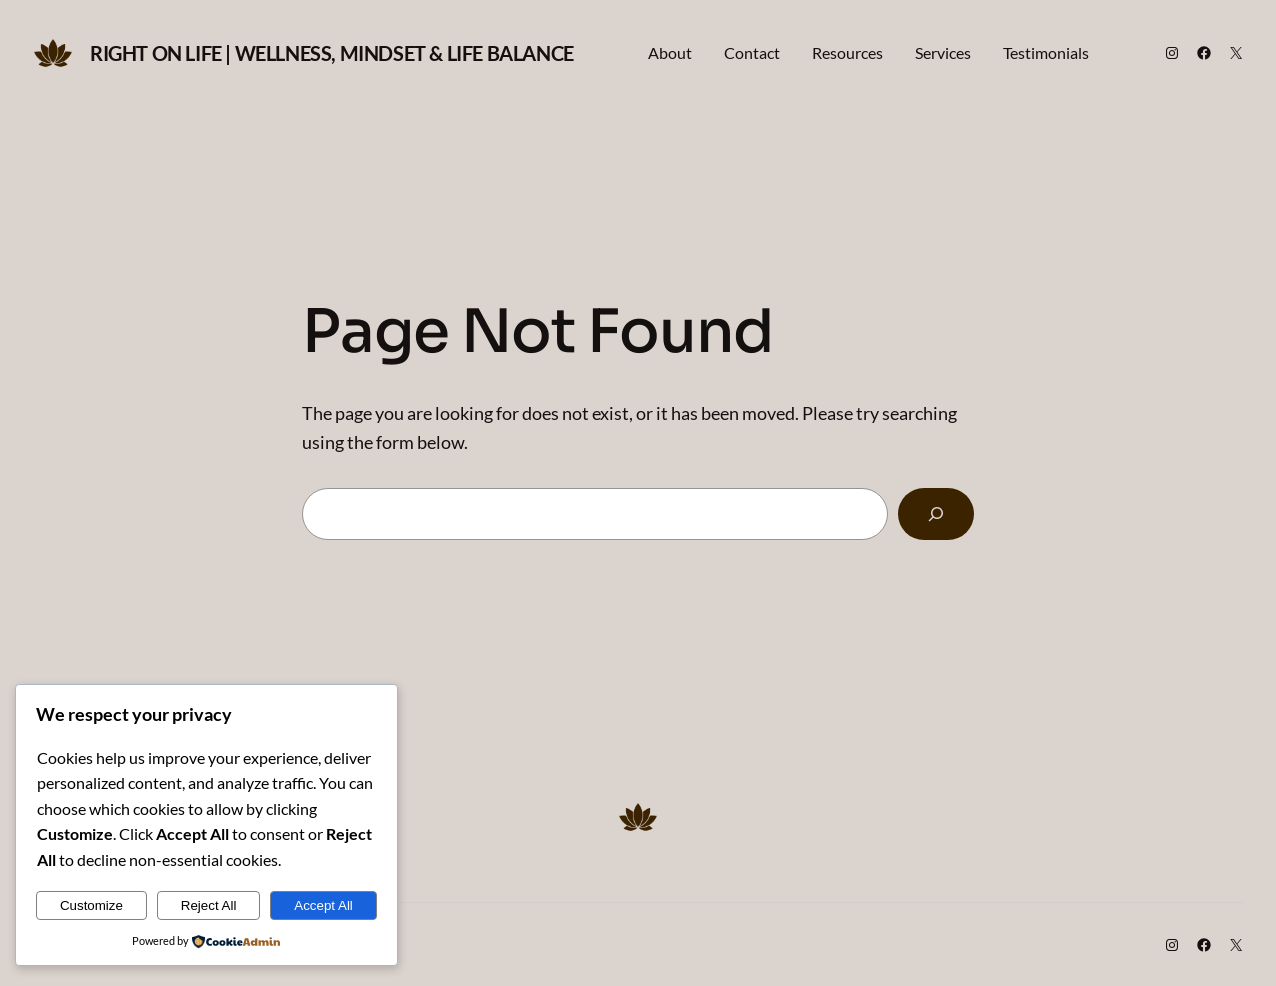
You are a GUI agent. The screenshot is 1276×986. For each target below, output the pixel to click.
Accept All (323, 905)
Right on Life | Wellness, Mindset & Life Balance (332, 53)
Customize (91, 905)
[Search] (936, 514)
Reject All (209, 905)
